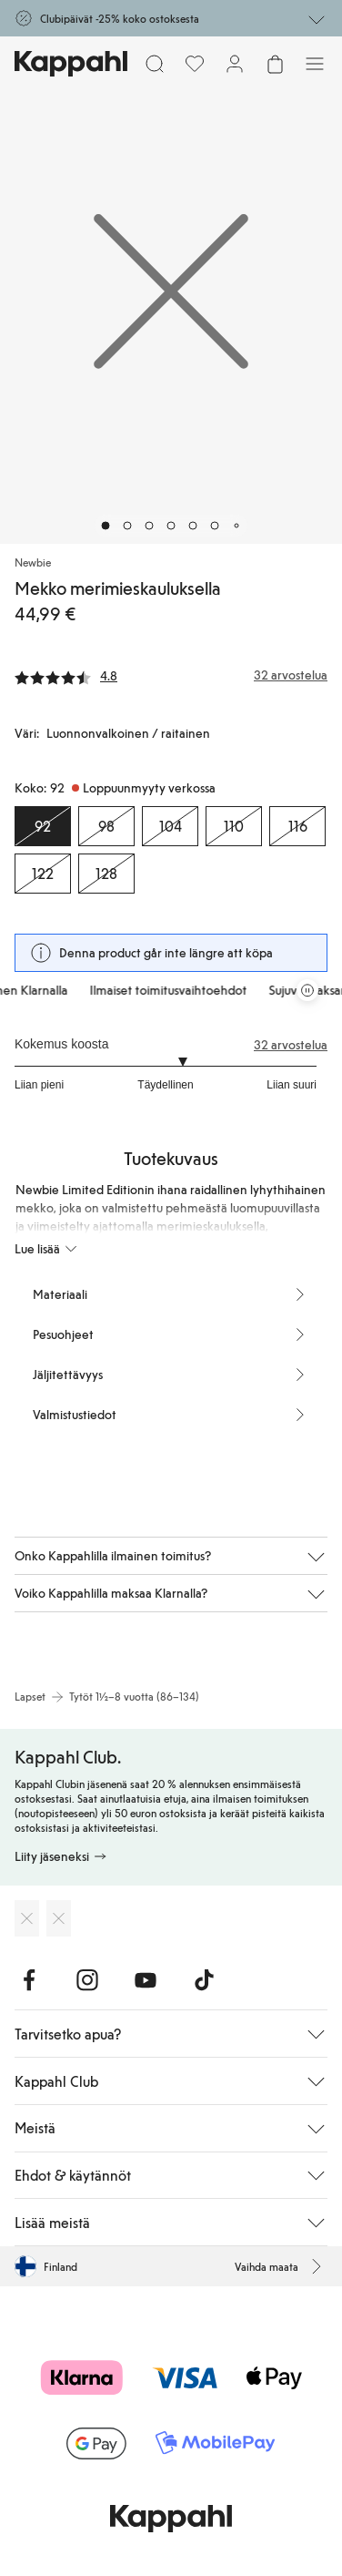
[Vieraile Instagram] (87, 1980)
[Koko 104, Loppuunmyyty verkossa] (170, 826)
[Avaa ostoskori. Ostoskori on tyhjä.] (275, 64)
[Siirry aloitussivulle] (71, 64)
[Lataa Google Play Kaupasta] (58, 1918)
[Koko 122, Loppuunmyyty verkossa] (43, 874)
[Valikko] (315, 64)
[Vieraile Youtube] (145, 1980)
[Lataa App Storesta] (27, 1918)
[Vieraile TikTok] (203, 1980)
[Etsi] (155, 64)
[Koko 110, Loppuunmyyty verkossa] (234, 826)
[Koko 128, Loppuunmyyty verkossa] (106, 874)
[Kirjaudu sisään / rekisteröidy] (235, 64)
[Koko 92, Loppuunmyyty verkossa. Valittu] (43, 826)
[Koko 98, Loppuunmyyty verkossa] (106, 826)
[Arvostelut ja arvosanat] (171, 675)
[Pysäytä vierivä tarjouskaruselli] (307, 990)
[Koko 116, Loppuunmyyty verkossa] (297, 826)
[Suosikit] (195, 64)
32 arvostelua (290, 1045)
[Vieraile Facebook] (29, 1980)
